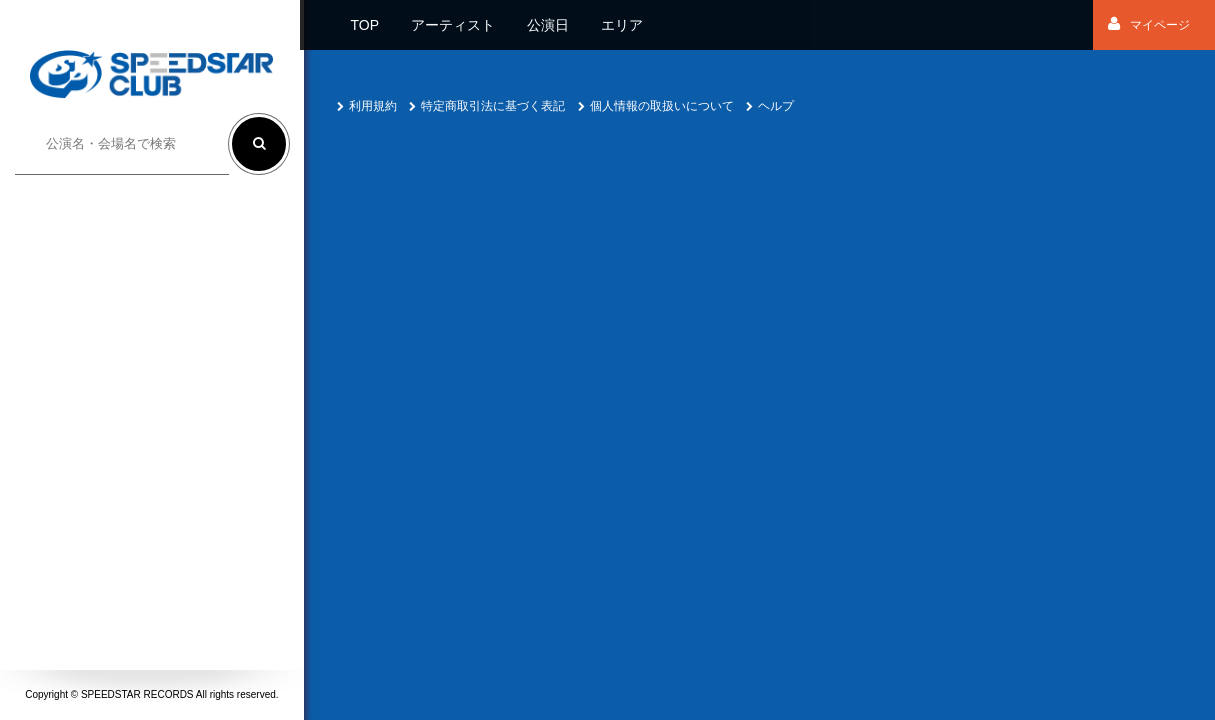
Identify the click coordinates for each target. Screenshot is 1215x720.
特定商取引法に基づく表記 (487, 106)
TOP (364, 25)
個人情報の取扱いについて (656, 106)
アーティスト (453, 25)
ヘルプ (770, 106)
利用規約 (367, 106)
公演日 (548, 25)
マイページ (1149, 25)
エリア (622, 25)
